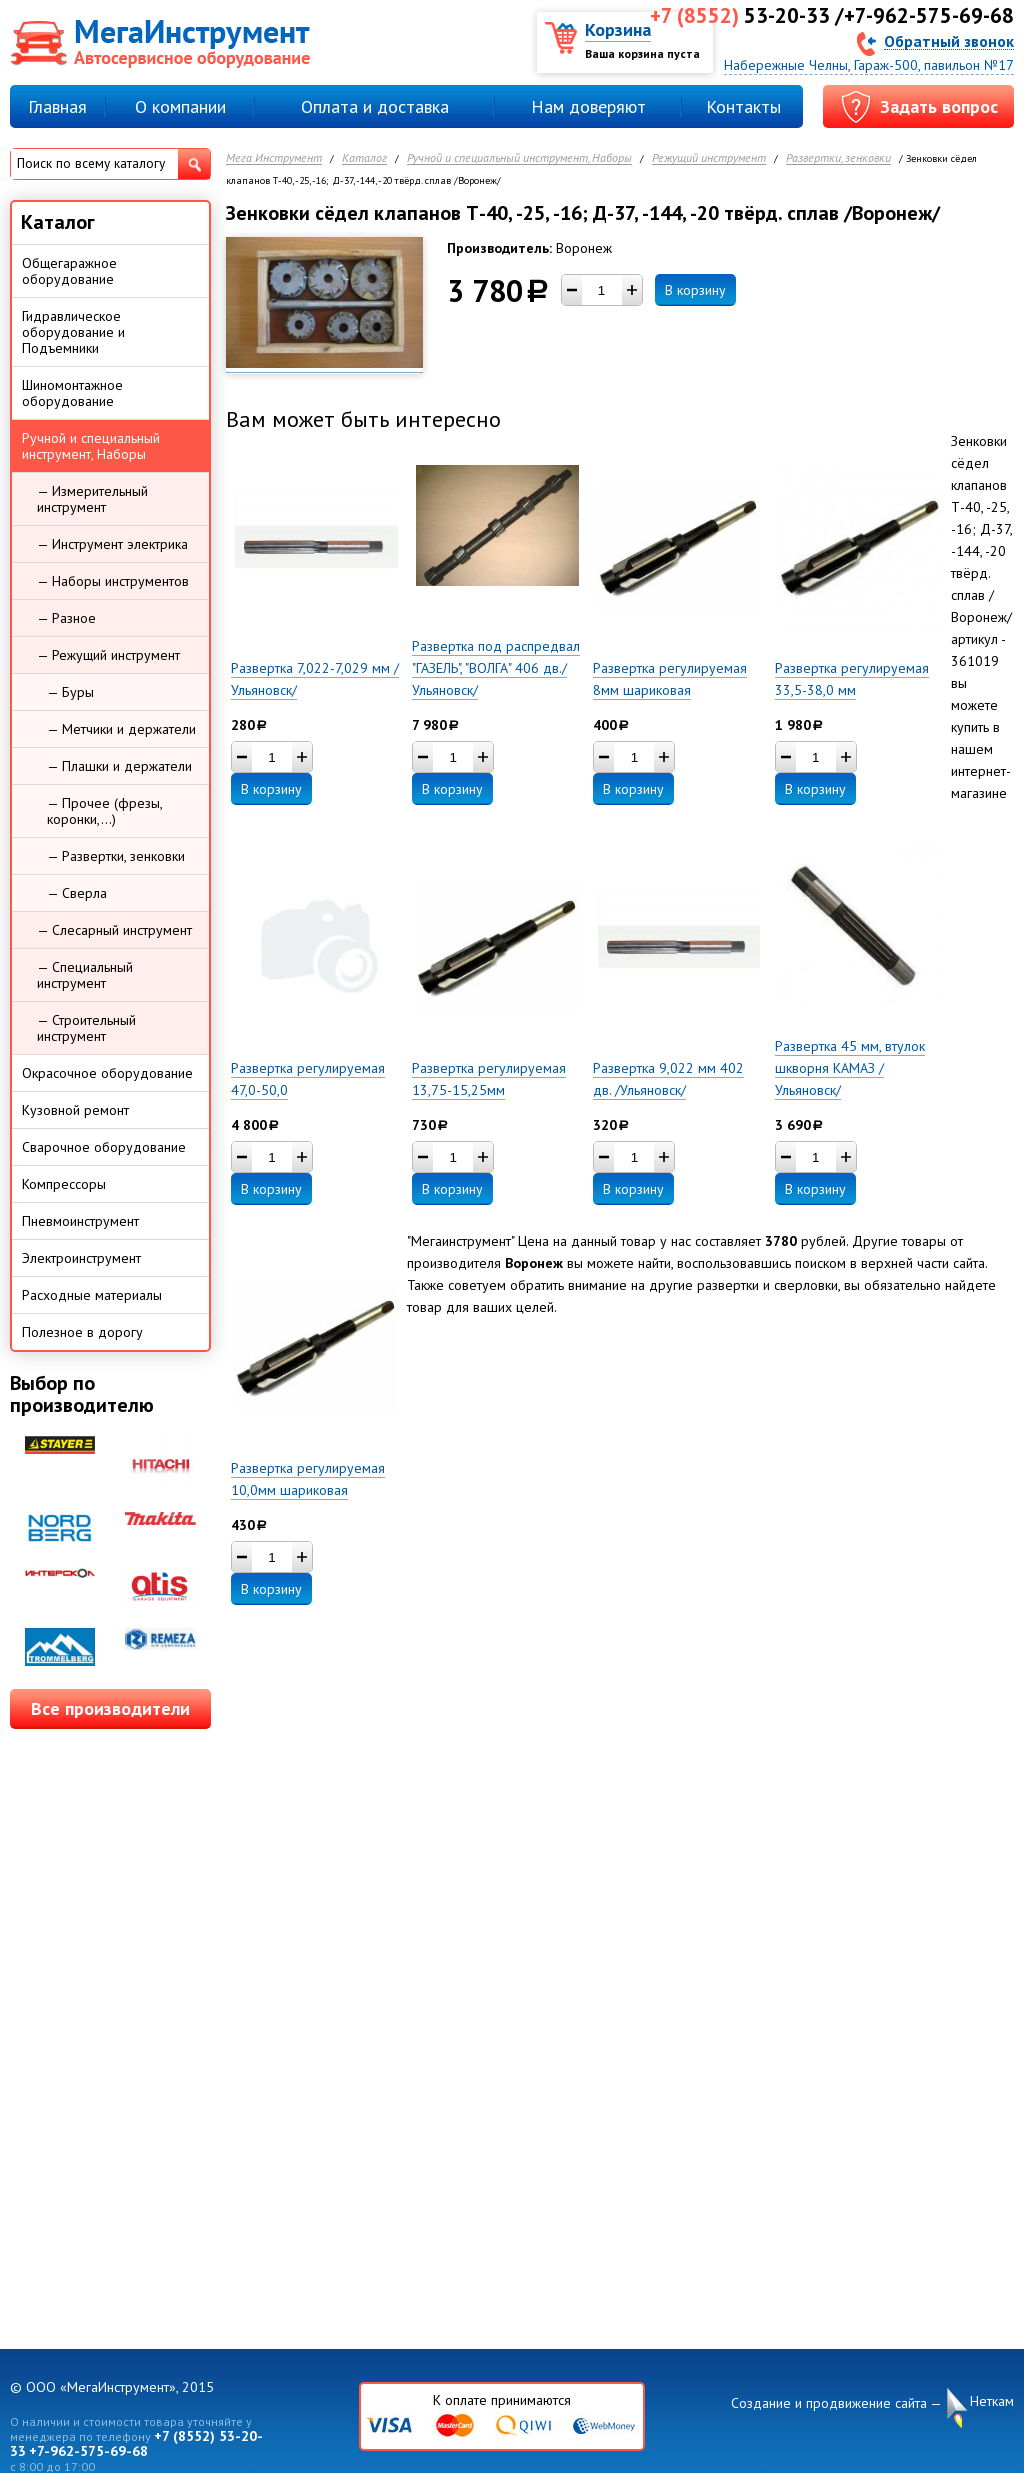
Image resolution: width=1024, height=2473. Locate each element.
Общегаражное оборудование (69, 271)
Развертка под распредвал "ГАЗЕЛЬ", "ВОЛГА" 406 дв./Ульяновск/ (496, 668)
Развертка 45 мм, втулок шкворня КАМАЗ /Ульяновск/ (850, 1068)
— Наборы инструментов (113, 581)
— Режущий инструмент (108, 655)
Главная (57, 106)
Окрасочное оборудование (107, 1073)
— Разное (66, 618)
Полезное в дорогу (82, 1332)
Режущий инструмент (709, 158)
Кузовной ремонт (75, 1110)
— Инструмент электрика (112, 544)
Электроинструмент (81, 1258)
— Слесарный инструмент (114, 930)
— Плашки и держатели (119, 766)
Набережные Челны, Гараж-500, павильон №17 (869, 65)
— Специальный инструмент (85, 975)
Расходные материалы (92, 1295)
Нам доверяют (588, 106)
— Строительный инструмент (86, 1028)
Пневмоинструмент (80, 1221)
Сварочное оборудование (104, 1147)
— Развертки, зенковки (116, 856)
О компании (180, 106)
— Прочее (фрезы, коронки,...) (105, 811)
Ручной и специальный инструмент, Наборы (519, 158)
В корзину (695, 290)
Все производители (110, 1708)
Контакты (743, 106)
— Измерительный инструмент (92, 499)
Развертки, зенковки (838, 158)
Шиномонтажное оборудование (72, 393)
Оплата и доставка (375, 106)
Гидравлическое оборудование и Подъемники (73, 332)
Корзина (618, 29)
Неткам (992, 2401)
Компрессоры (64, 1184)
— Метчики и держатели (121, 729)
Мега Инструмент (274, 158)
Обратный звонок (949, 40)
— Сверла (77, 893)
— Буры (70, 692)
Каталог (364, 158)
